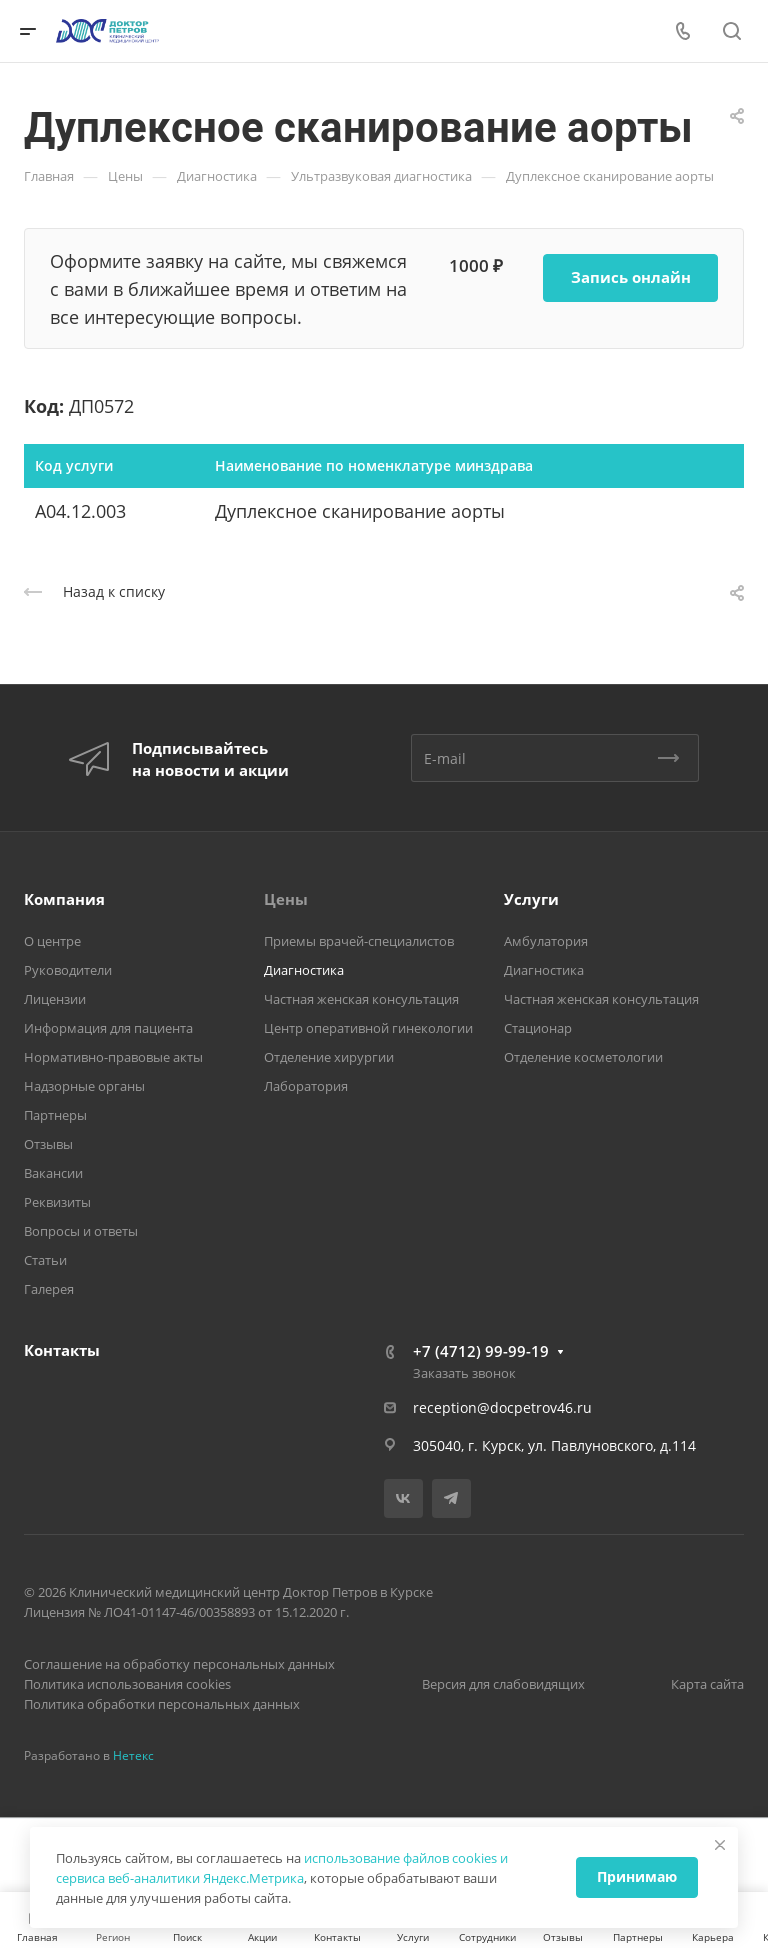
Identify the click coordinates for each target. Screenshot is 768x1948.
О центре (52, 941)
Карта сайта (707, 1684)
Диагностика (304, 970)
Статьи (45, 1260)
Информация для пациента (108, 1028)
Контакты (62, 1350)
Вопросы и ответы (81, 1231)
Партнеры (55, 1115)
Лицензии (55, 999)
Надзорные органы (84, 1086)
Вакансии (53, 1173)
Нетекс (133, 1755)
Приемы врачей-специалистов (359, 941)
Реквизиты (57, 1202)
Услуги (531, 899)
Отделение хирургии (329, 1057)
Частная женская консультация (361, 999)
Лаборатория (306, 1086)
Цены (286, 899)
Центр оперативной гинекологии (368, 1028)
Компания (64, 899)
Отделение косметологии (583, 1057)
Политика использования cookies (127, 1684)
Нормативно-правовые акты (113, 1057)
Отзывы (48, 1144)
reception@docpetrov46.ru (502, 1407)
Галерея (49, 1289)
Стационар (538, 1028)
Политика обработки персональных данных (162, 1704)
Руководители (68, 970)
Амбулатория (546, 941)
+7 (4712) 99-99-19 (481, 1351)
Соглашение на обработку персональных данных (179, 1664)
